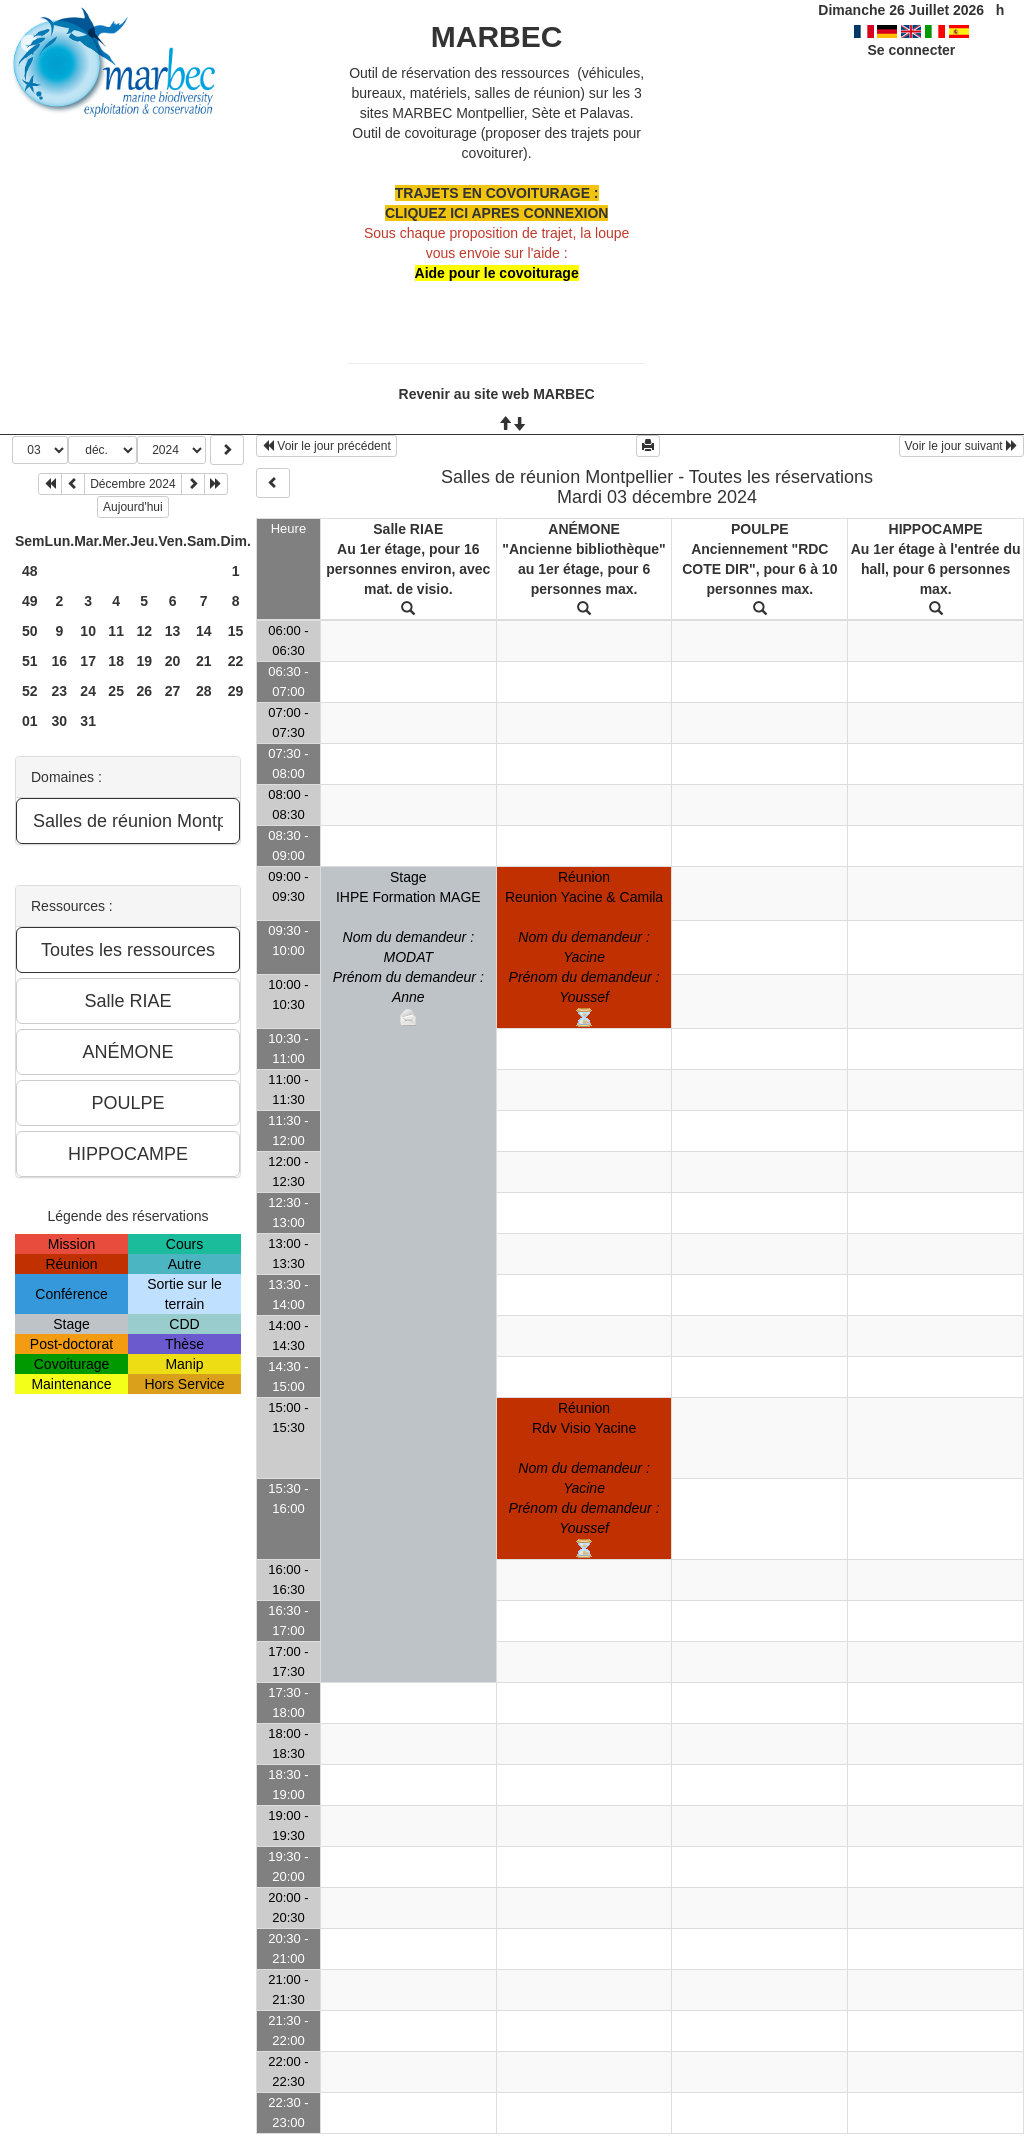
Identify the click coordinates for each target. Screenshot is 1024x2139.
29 (236, 691)
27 (173, 691)
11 (116, 631)
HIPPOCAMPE (936, 529)
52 (30, 691)
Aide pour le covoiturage (497, 273)
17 (88, 661)
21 (204, 661)
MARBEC (497, 36)
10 (88, 631)
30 (60, 721)
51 (30, 661)
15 (236, 631)
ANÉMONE (584, 529)
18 (116, 661)
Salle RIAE (408, 529)
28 (204, 691)
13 (173, 631)
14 (204, 631)
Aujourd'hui (133, 507)
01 (30, 721)
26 (144, 691)
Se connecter (911, 50)
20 (173, 661)
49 (30, 601)
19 (144, 661)
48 (30, 571)
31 (88, 721)
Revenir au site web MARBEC (497, 394)
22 (236, 661)
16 (60, 661)
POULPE (760, 529)
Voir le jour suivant (961, 446)
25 (116, 691)
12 (144, 631)
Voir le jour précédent (326, 446)
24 (88, 691)
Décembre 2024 (132, 484)
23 (60, 691)
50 (30, 631)
